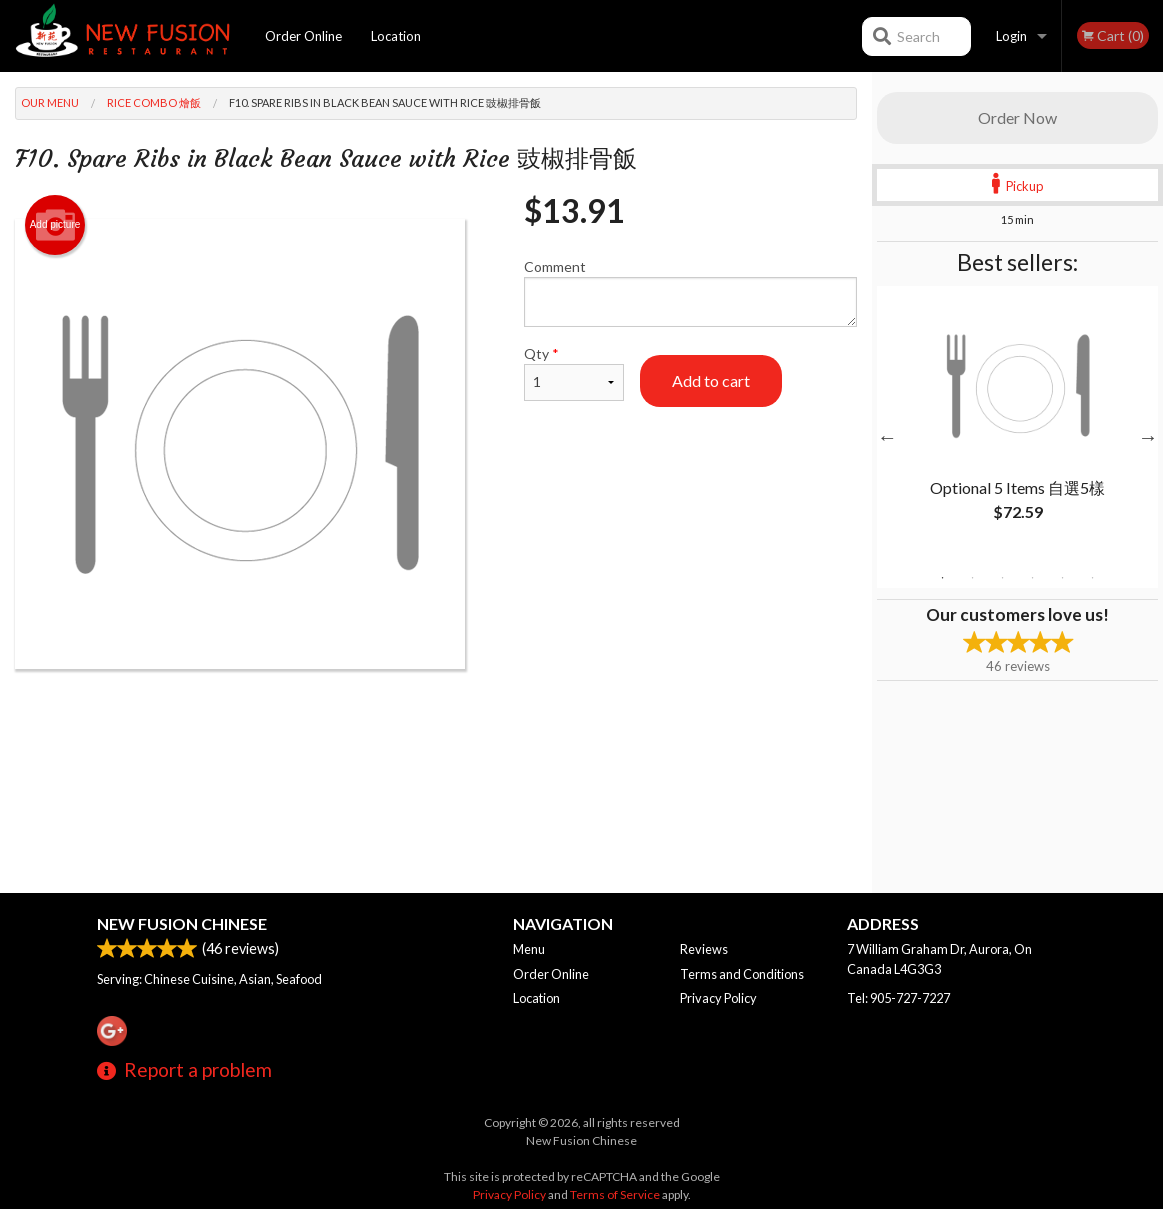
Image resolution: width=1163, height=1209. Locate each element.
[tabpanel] (1017, 425)
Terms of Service (615, 1194)
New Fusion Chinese (182, 923)
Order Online (303, 36)
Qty (574, 373)
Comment (690, 292)
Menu (529, 949)
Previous (887, 437)
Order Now (1017, 117)
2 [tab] (973, 578)
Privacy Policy (718, 998)
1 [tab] (943, 578)
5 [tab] (1063, 578)
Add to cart (711, 380)
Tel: (898, 998)
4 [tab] (1033, 578)
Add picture (55, 225)
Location (396, 36)
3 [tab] (1003, 578)
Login (1011, 36)
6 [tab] (1093, 578)
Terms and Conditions (742, 974)
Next (1148, 437)
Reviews (704, 949)
